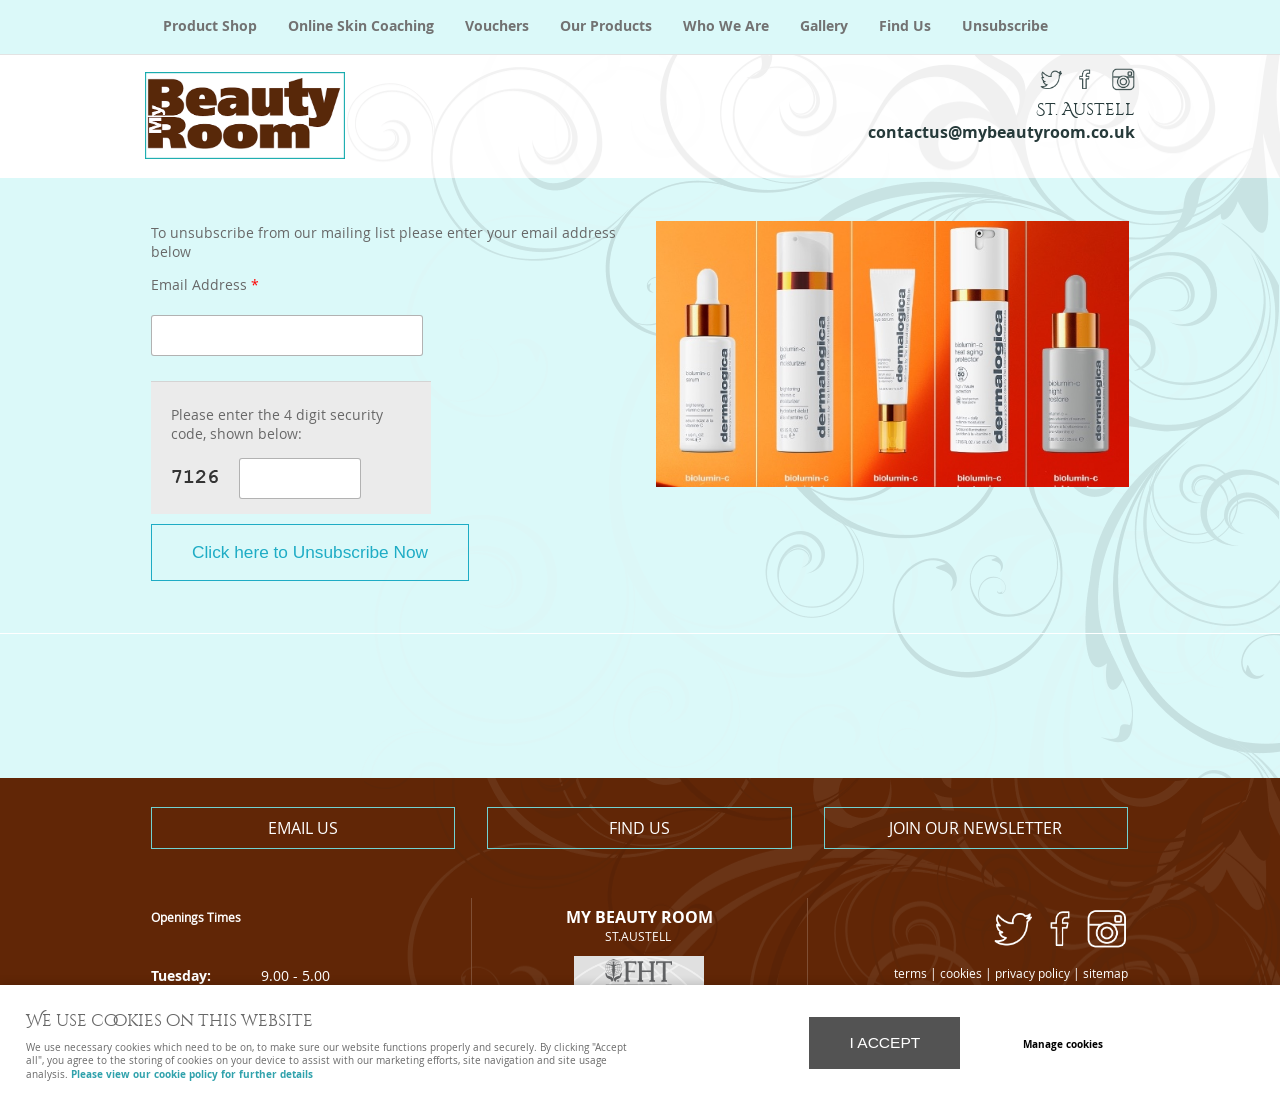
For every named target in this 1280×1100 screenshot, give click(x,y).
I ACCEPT (884, 1042)
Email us (303, 828)
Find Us (905, 26)
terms (910, 973)
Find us (639, 828)
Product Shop (210, 26)
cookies (961, 973)
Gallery (824, 26)
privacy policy (1032, 973)
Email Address (205, 285)
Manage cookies (1063, 1044)
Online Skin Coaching (361, 26)
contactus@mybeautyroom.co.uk (1001, 132)
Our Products (606, 26)
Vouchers (497, 26)
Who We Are (726, 26)
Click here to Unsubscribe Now (310, 552)
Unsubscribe (1005, 26)
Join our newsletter (975, 828)
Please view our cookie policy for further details (192, 1074)
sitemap (1105, 973)
